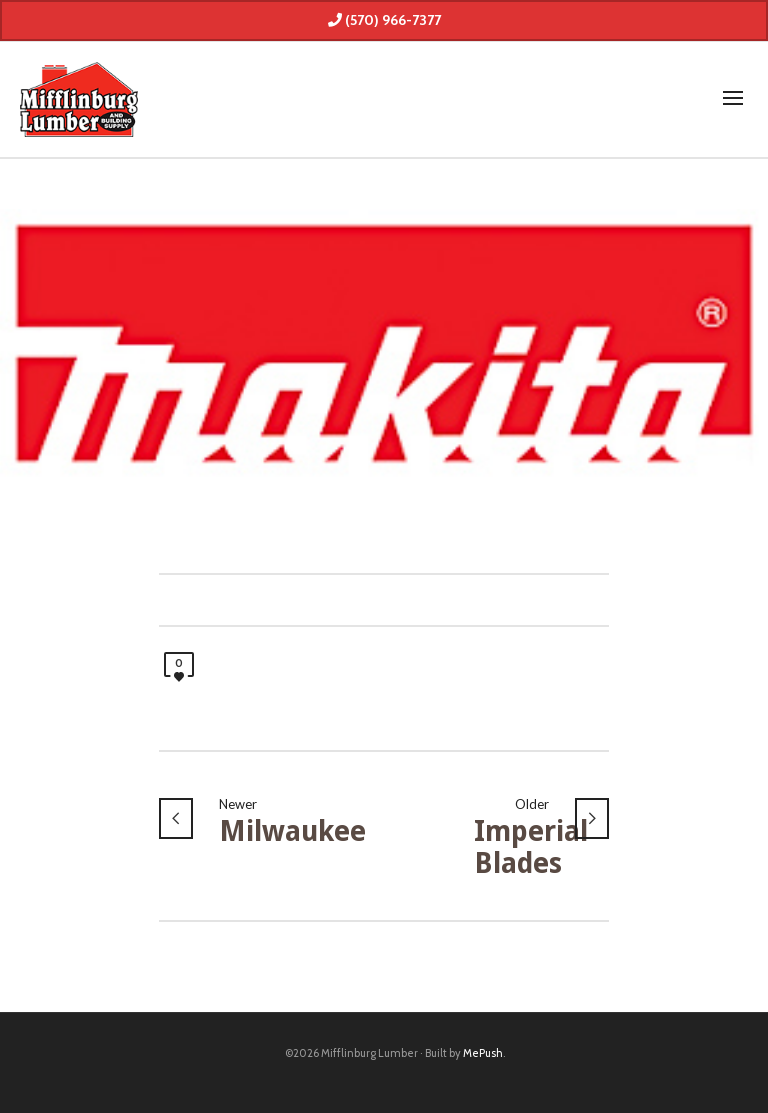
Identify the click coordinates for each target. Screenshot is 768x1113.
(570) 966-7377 (384, 20)
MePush (483, 1053)
